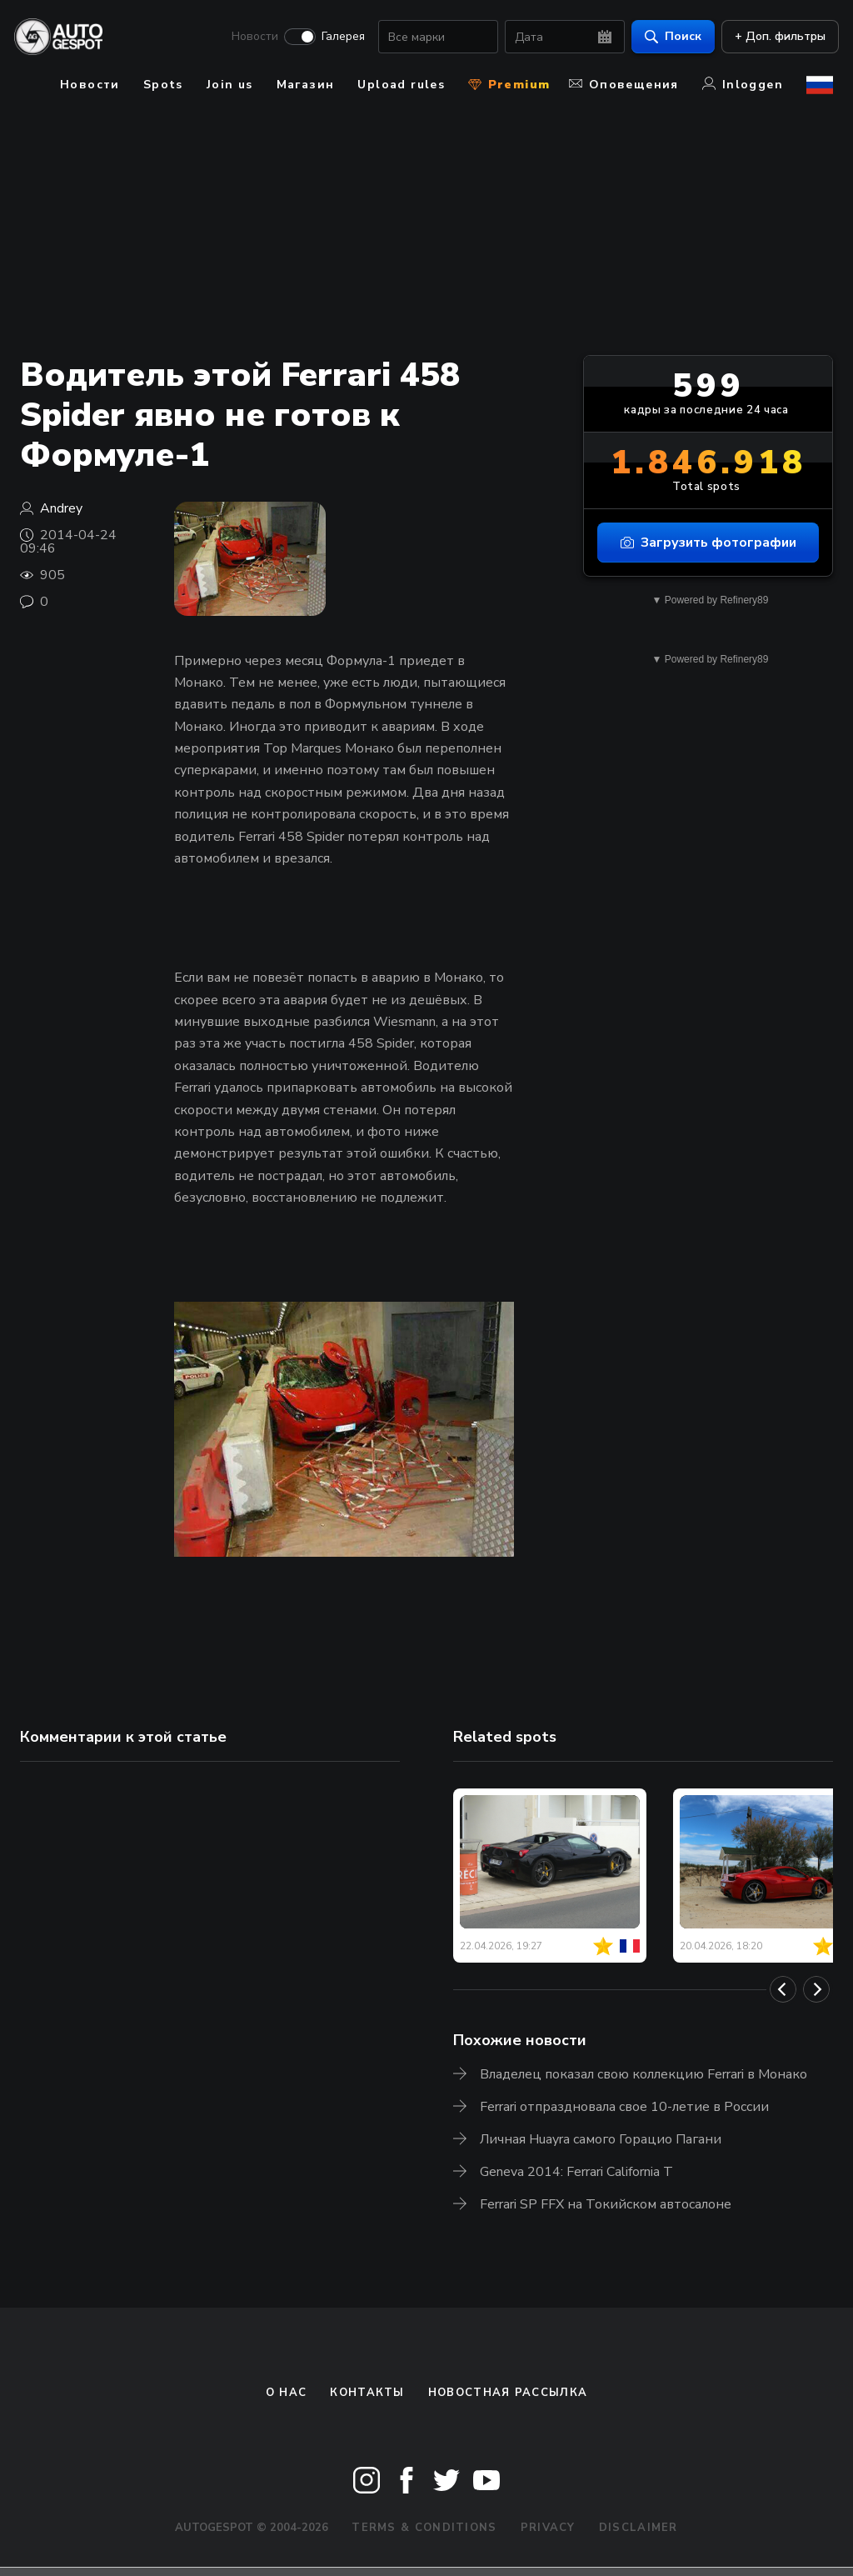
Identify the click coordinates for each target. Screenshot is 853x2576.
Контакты (367, 2392)
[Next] (816, 1989)
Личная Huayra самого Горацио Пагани (600, 2139)
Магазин (306, 85)
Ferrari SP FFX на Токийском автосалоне (605, 2204)
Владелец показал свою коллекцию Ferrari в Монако (643, 2074)
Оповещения (624, 85)
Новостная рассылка (507, 2392)
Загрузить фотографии (708, 542)
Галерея (337, 38)
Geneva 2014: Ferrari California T (576, 2172)
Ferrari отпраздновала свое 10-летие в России (624, 2107)
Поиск (667, 38)
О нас (286, 2392)
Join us (230, 85)
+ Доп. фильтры (774, 38)
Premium (509, 85)
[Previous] (783, 1989)
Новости (249, 38)
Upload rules (401, 85)
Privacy (548, 2527)
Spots (163, 85)
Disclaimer (638, 2527)
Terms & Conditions (424, 2527)
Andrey (61, 508)
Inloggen (742, 85)
